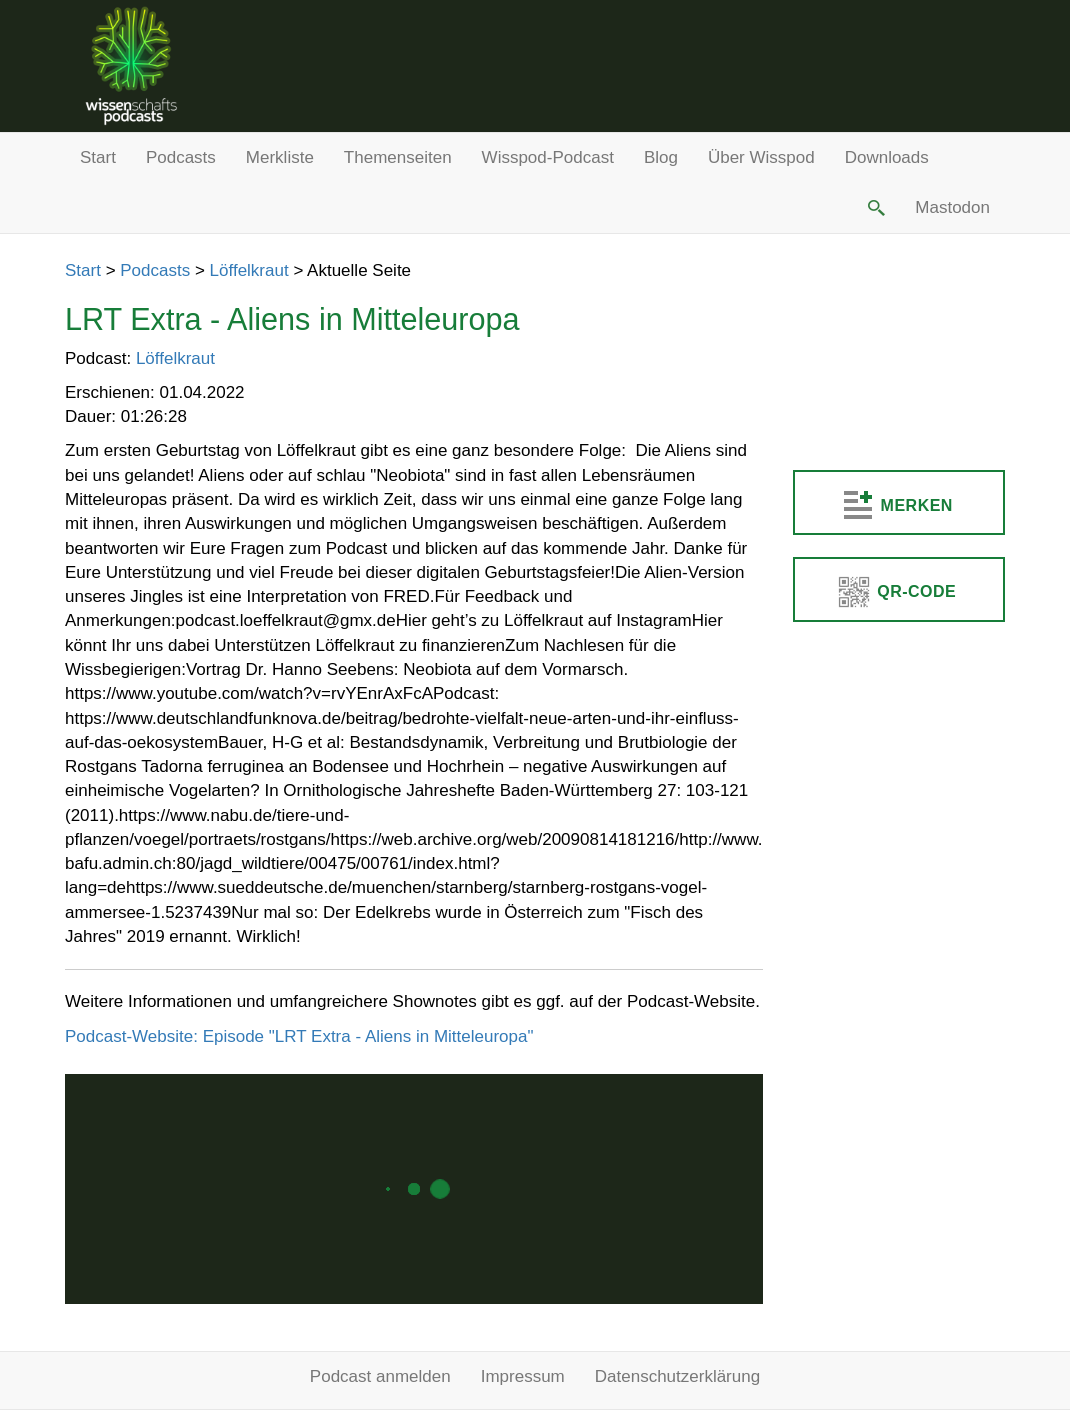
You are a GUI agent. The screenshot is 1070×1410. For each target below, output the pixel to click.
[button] (875, 208)
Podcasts (181, 157)
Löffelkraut (249, 270)
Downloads (887, 157)
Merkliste (280, 157)
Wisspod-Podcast (548, 157)
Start (98, 157)
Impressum (523, 1376)
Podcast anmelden (380, 1376)
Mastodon (952, 207)
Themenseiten (398, 157)
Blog (661, 157)
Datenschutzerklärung (677, 1376)
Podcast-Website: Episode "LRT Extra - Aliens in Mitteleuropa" (299, 1036)
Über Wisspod (761, 157)
